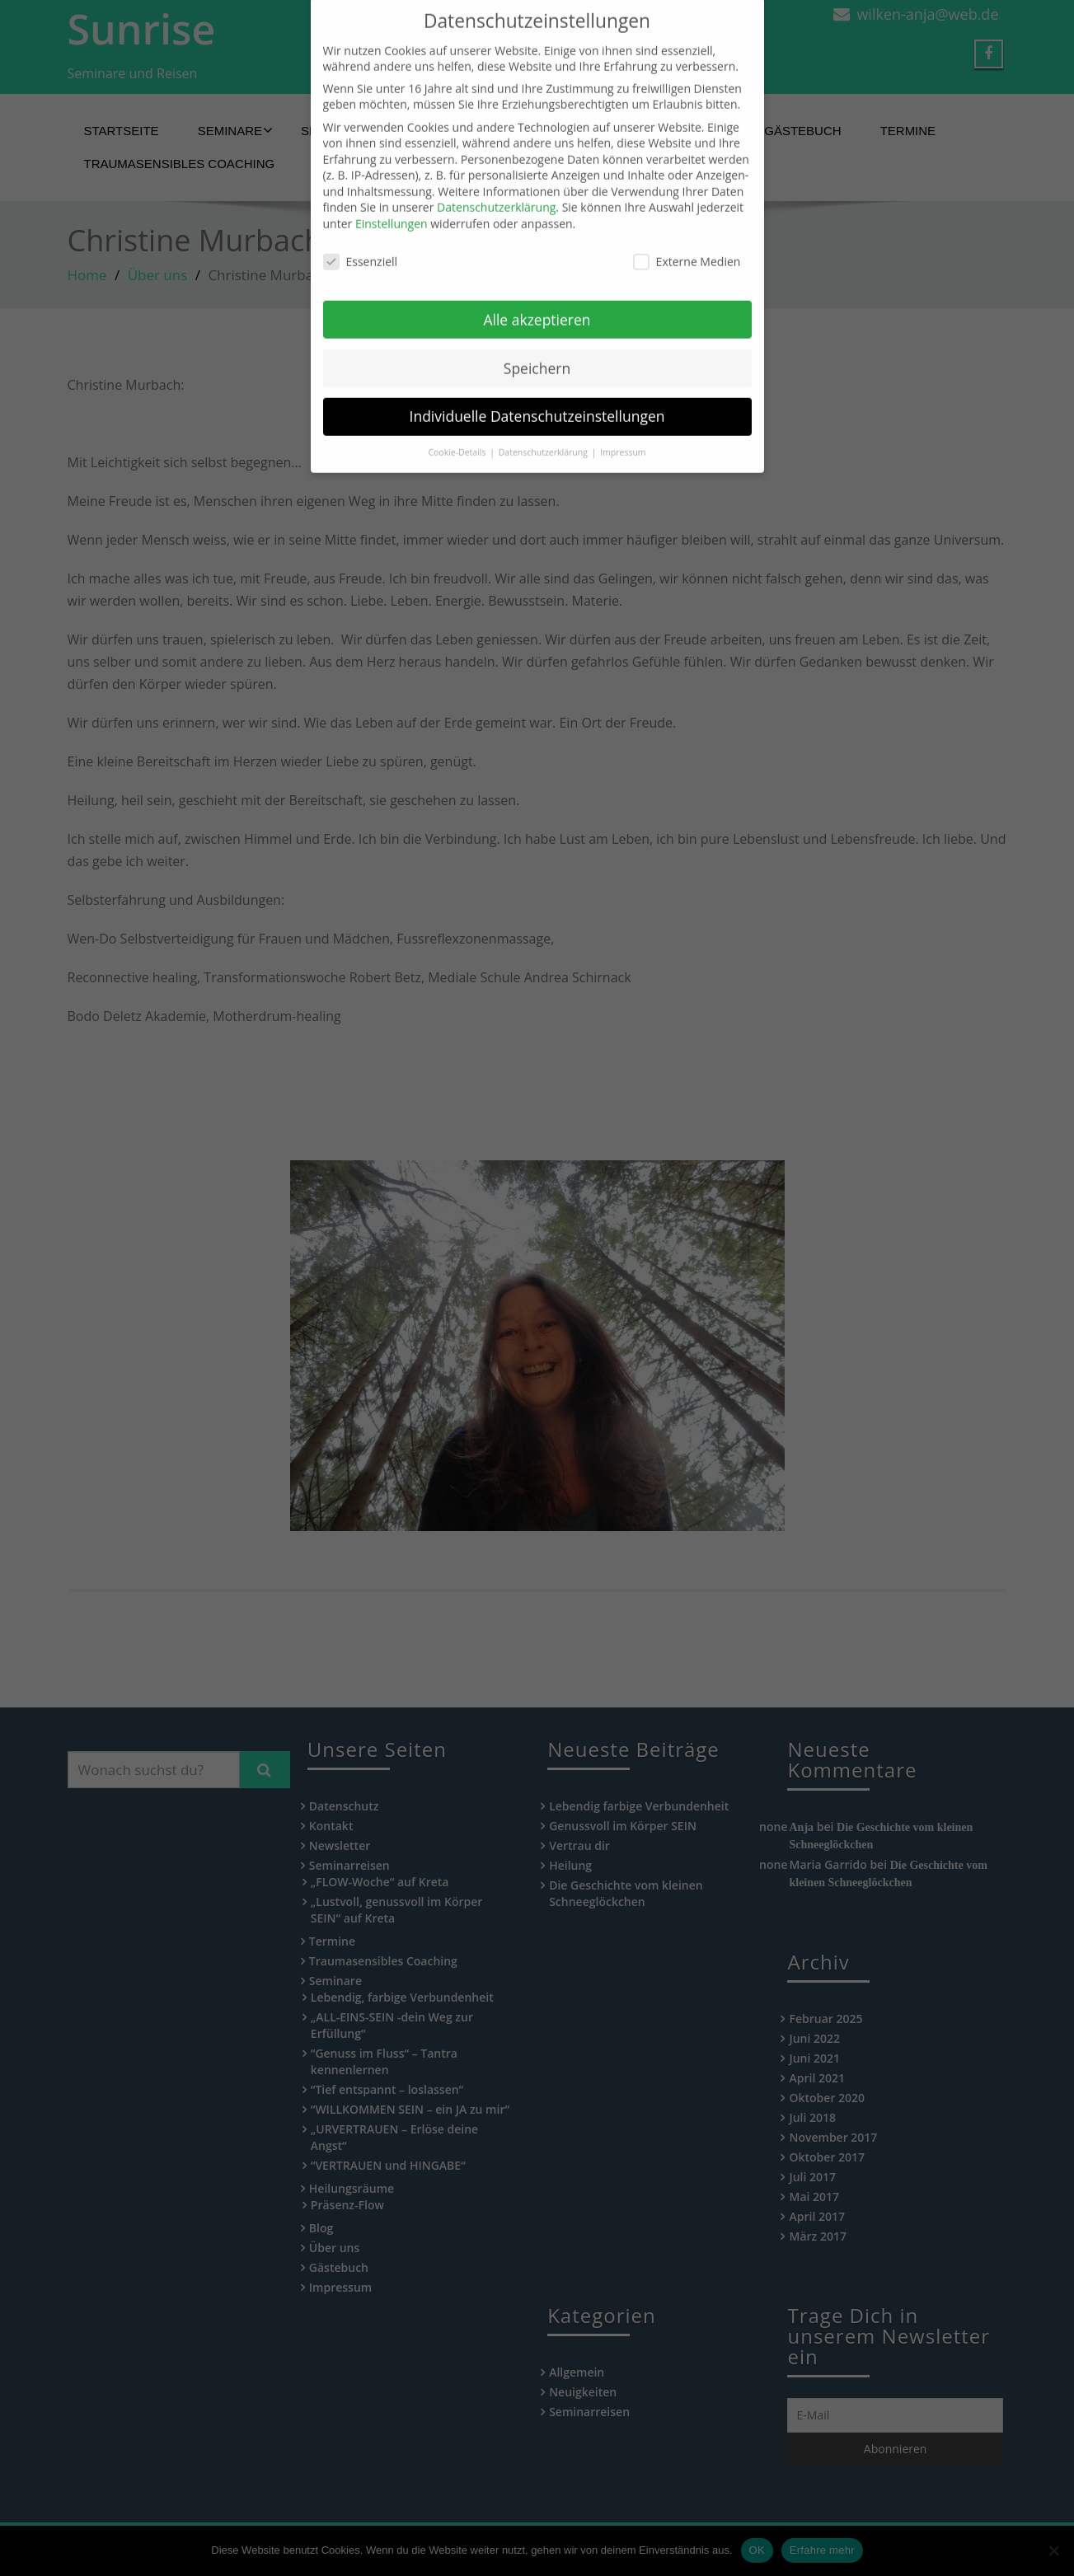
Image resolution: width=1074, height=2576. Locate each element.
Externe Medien (687, 231)
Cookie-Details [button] (458, 423)
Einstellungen (391, 194)
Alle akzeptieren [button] (536, 289)
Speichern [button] (537, 338)
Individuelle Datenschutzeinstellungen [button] (537, 386)
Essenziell (360, 231)
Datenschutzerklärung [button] (544, 423)
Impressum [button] (622, 423)
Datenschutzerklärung (496, 177)
